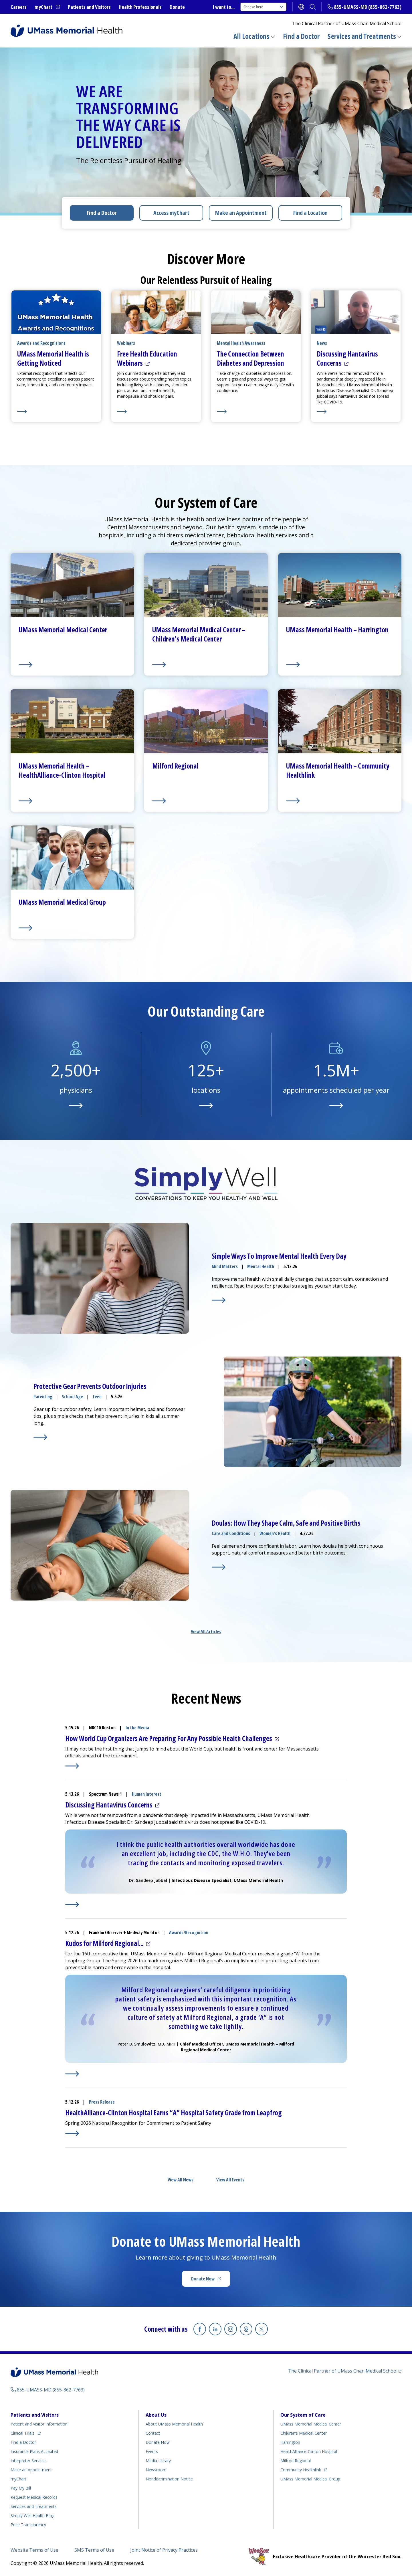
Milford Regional (295, 2460)
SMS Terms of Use (94, 2550)
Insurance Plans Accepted (34, 2451)
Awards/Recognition (188, 1932)
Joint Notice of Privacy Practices (164, 2550)
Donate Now (210, 2280)
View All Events (230, 2180)
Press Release (102, 2102)
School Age (72, 1396)
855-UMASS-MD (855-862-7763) (367, 6)
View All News (180, 2180)
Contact (153, 2433)
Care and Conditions (231, 1533)
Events (152, 2451)
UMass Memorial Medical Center (310, 2424)
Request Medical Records (34, 2497)
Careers (19, 6)
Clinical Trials (26, 2432)
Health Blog (32, 2515)
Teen (97, 1396)
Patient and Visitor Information (39, 2424)
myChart (47, 7)
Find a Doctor (301, 36)
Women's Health (275, 1533)
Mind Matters (225, 1266)
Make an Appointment (241, 213)
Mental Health (260, 1266)
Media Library (158, 2460)
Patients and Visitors (89, 6)
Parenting (42, 1396)
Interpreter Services (29, 2460)
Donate (177, 6)
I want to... (224, 6)
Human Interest (146, 1794)
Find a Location (310, 213)
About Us (156, 2415)
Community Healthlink (300, 2468)
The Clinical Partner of (344, 2370)
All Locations (251, 36)
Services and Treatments (362, 36)
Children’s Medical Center (303, 2433)
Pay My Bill (21, 2488)
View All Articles (206, 1631)
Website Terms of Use (34, 2550)
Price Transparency (28, 2524)
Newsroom (156, 2469)
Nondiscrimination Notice (169, 2479)
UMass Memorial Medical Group (310, 2479)
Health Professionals (140, 6)
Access (171, 213)
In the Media (137, 1727)
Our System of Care (303, 2415)
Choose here (263, 6)
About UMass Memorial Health (174, 2424)
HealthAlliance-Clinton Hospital (308, 2451)
